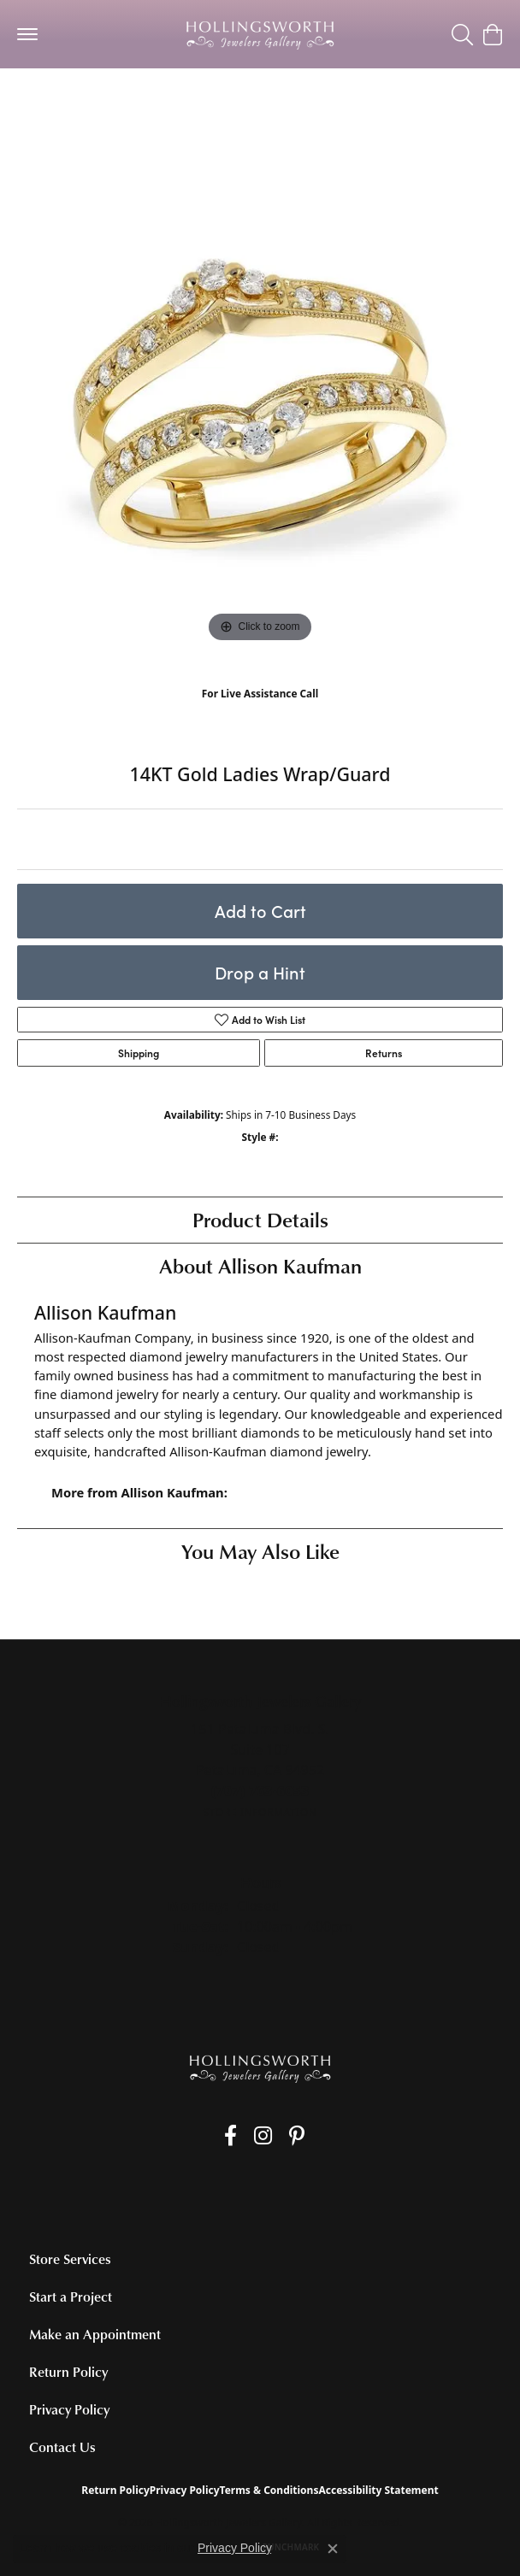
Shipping (138, 1053)
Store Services (70, 2259)
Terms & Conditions (269, 2490)
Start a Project (70, 2296)
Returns (383, 1053)
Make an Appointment (95, 2334)
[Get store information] (259, 1812)
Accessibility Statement (378, 2490)
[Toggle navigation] (27, 34)
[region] (260, 404)
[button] (462, 34)
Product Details (260, 1219)
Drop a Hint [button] (260, 972)
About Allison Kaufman (260, 1265)
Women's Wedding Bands (93, 102)
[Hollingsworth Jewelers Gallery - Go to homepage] (260, 2068)
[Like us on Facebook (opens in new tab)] (230, 2136)
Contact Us (62, 2447)
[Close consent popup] (333, 2549)
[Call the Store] (260, 1790)
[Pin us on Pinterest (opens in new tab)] (296, 2136)
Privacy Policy (69, 2409)
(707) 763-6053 (260, 711)
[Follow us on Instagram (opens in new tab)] (263, 2136)
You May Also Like (260, 1551)
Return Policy (68, 2371)
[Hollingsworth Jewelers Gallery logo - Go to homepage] (260, 34)
